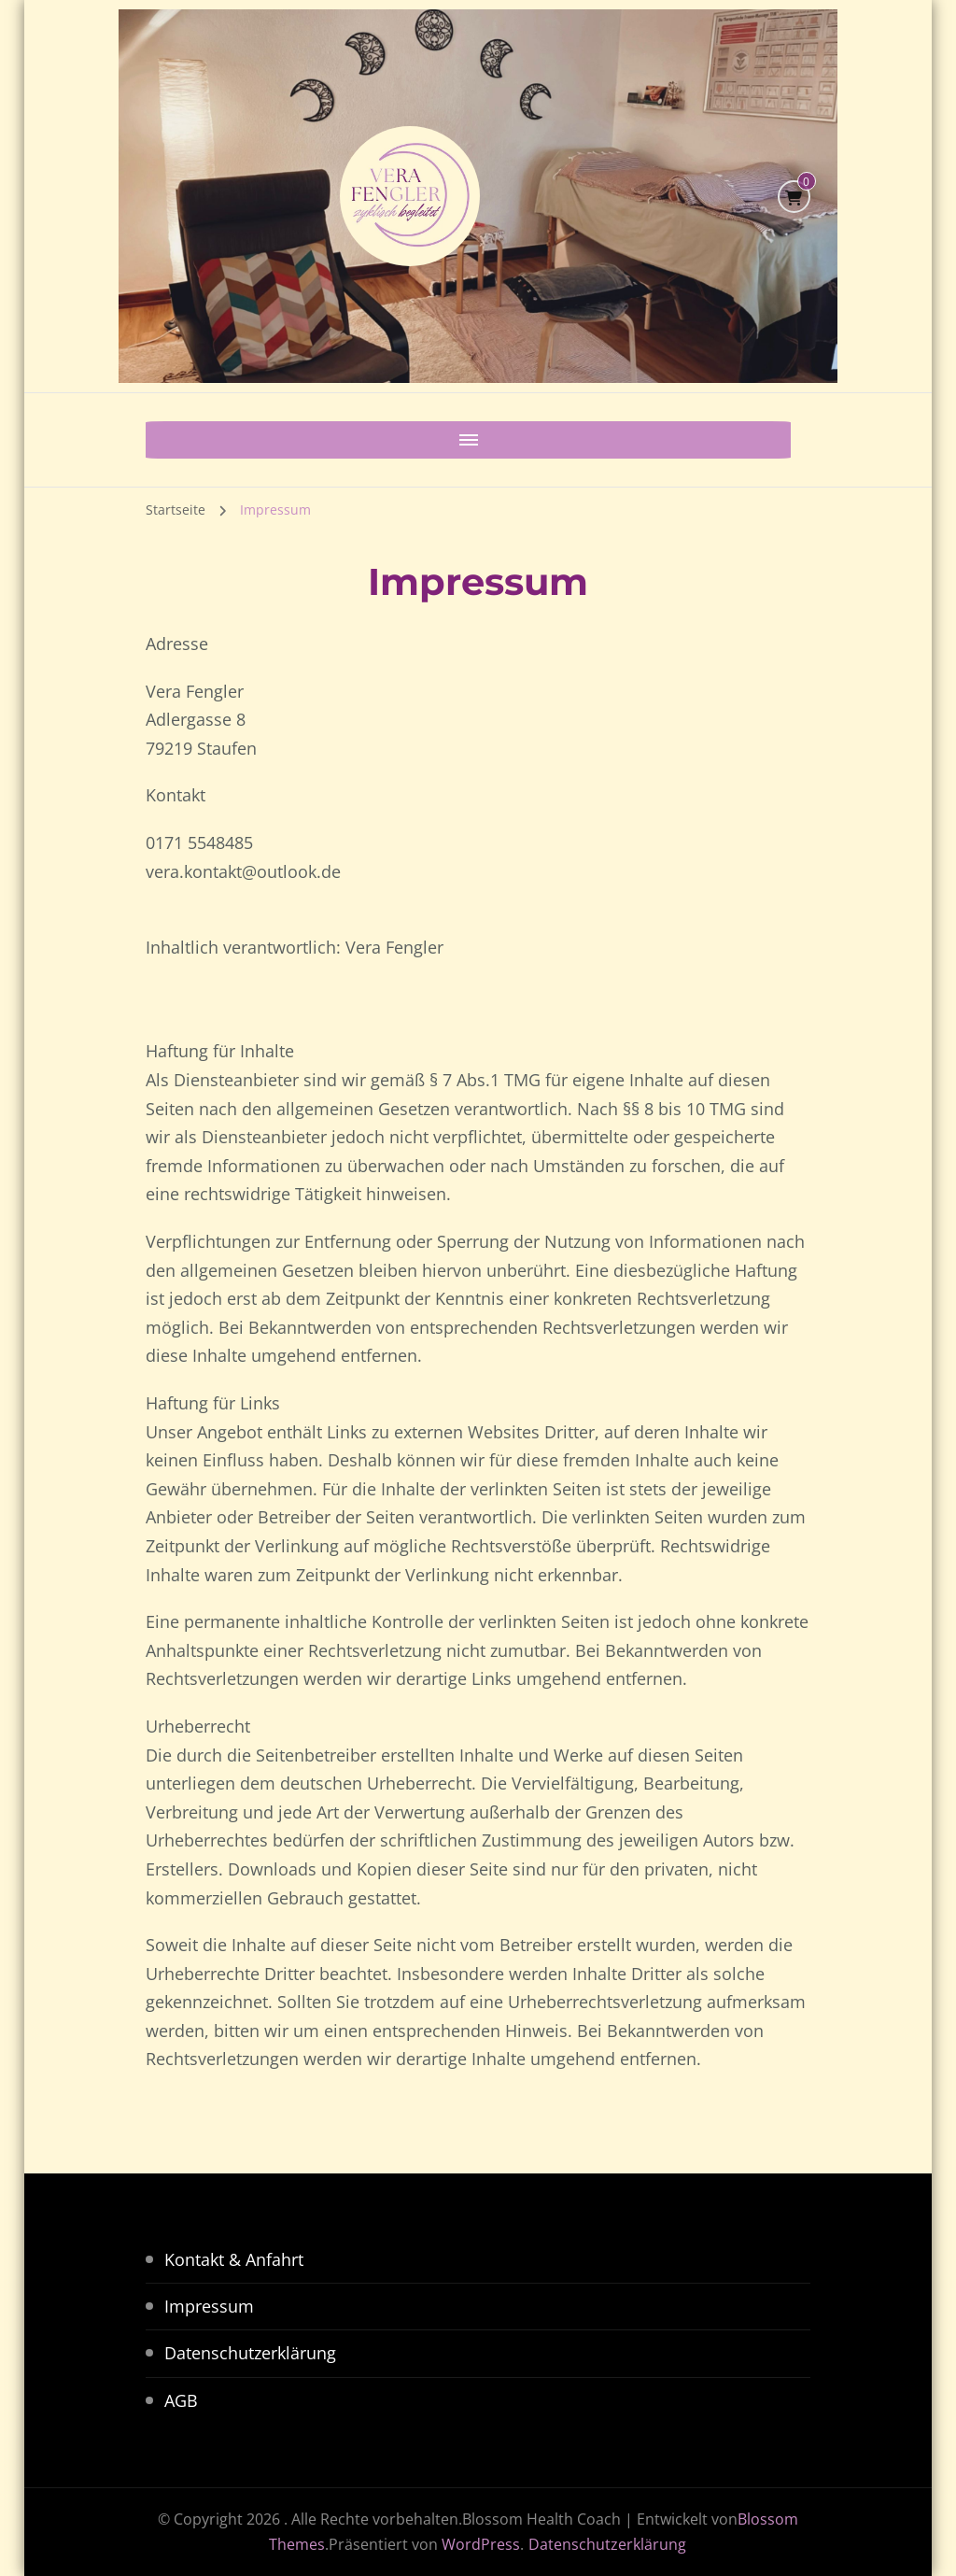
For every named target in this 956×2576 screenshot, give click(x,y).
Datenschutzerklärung (250, 2353)
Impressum (209, 2306)
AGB (181, 2400)
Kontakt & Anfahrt (233, 2259)
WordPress (481, 2544)
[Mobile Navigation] (164, 440)
